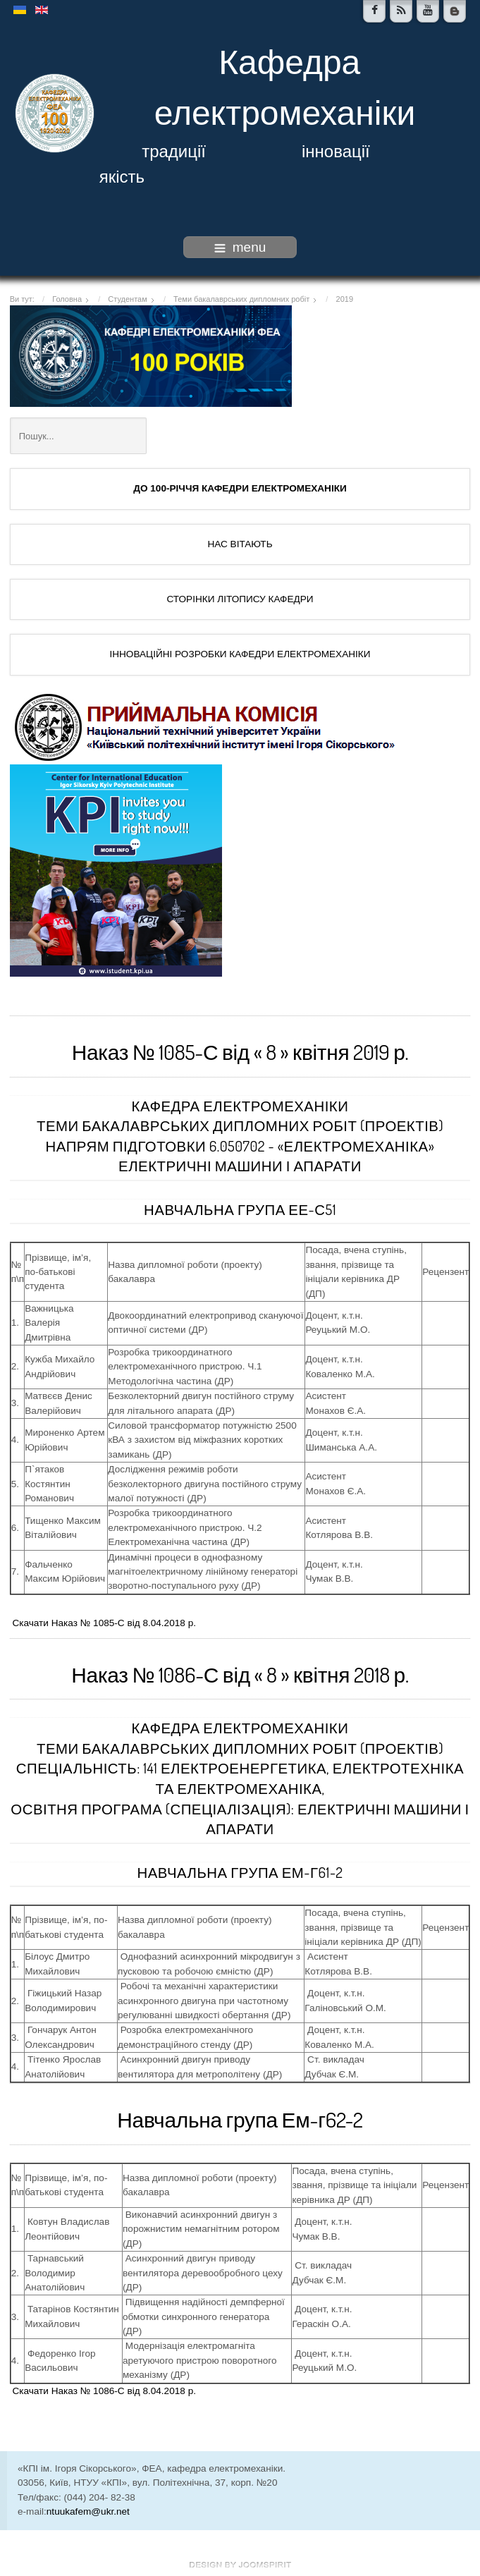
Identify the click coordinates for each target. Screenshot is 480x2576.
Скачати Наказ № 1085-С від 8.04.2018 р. (104, 1623)
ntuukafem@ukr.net (88, 2511)
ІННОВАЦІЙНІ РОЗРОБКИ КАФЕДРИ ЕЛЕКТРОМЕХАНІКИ (239, 654)
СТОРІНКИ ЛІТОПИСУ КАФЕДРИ (239, 599)
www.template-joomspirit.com (240, 2565)
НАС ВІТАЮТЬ (239, 544)
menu (240, 247)
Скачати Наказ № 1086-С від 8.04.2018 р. (104, 2391)
